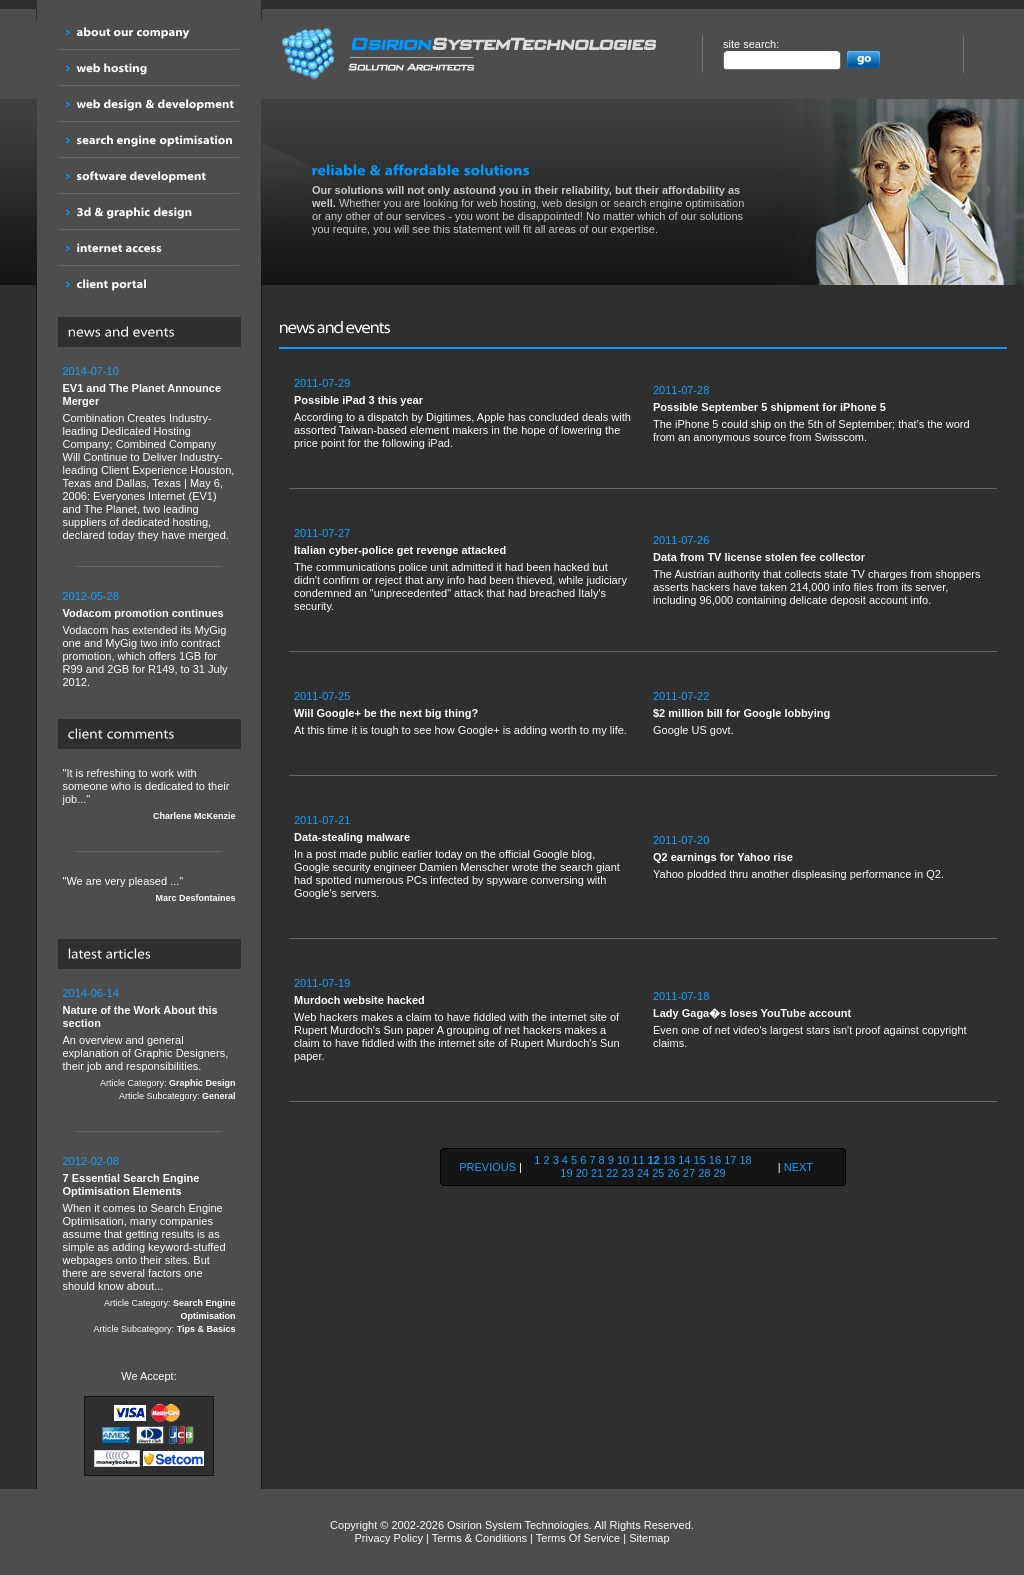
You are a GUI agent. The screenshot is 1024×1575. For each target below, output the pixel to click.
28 (704, 1173)
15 (700, 1160)
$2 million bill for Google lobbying (741, 713)
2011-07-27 (322, 533)
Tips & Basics (206, 1329)
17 (730, 1160)
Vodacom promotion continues (143, 613)
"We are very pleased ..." (149, 890)
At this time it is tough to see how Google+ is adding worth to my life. (463, 713)
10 (623, 1160)
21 (597, 1173)
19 (566, 1173)
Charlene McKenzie (194, 816)
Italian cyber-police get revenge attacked (400, 550)
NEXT (798, 1167)
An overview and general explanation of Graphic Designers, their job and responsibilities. (149, 1045)
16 (715, 1160)
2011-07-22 (681, 696)
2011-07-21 (322, 820)
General (219, 1096)
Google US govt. (822, 713)
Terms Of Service (578, 1538)
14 (684, 1160)
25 (658, 1173)
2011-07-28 (681, 390)
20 (582, 1173)
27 (689, 1173)
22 (612, 1173)
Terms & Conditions (479, 1538)
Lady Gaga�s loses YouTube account (752, 1013)
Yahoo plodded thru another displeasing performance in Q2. (822, 857)
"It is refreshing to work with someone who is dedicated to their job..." (149, 795)
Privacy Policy (388, 1538)
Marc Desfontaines (195, 898)
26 (674, 1173)
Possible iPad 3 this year (358, 400)
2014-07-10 (91, 371)
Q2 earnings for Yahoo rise (723, 857)
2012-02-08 (91, 1161)
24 (643, 1173)
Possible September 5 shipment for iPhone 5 (769, 407)
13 (669, 1160)
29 (719, 1173)
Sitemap (649, 1538)
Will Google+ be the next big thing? (386, 713)
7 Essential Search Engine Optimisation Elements (131, 1184)
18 (745, 1160)
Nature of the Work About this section (140, 1016)
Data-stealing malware (352, 837)
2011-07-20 (681, 840)
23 (628, 1173)
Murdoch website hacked (359, 1000)
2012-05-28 (91, 596)
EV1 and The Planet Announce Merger (142, 394)
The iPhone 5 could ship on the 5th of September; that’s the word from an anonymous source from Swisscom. (822, 413)
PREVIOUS (487, 1167)
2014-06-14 (91, 993)
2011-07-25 (322, 696)
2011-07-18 (681, 996)
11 (638, 1160)
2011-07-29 (322, 383)
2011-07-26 (681, 540)
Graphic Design (202, 1083)
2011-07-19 (322, 983)
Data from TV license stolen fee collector (759, 557)
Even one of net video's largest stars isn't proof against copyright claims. (822, 1019)
